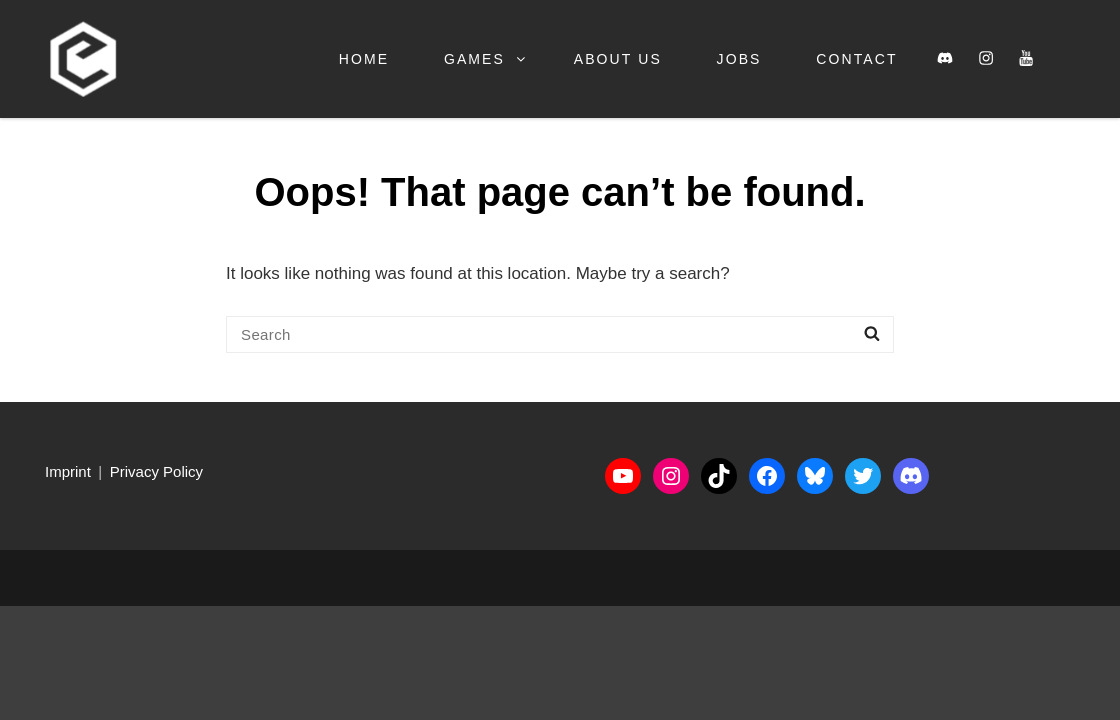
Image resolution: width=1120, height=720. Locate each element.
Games (486, 59)
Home (364, 59)
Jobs (739, 59)
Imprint (68, 471)
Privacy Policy (156, 471)
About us (618, 59)
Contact (856, 59)
